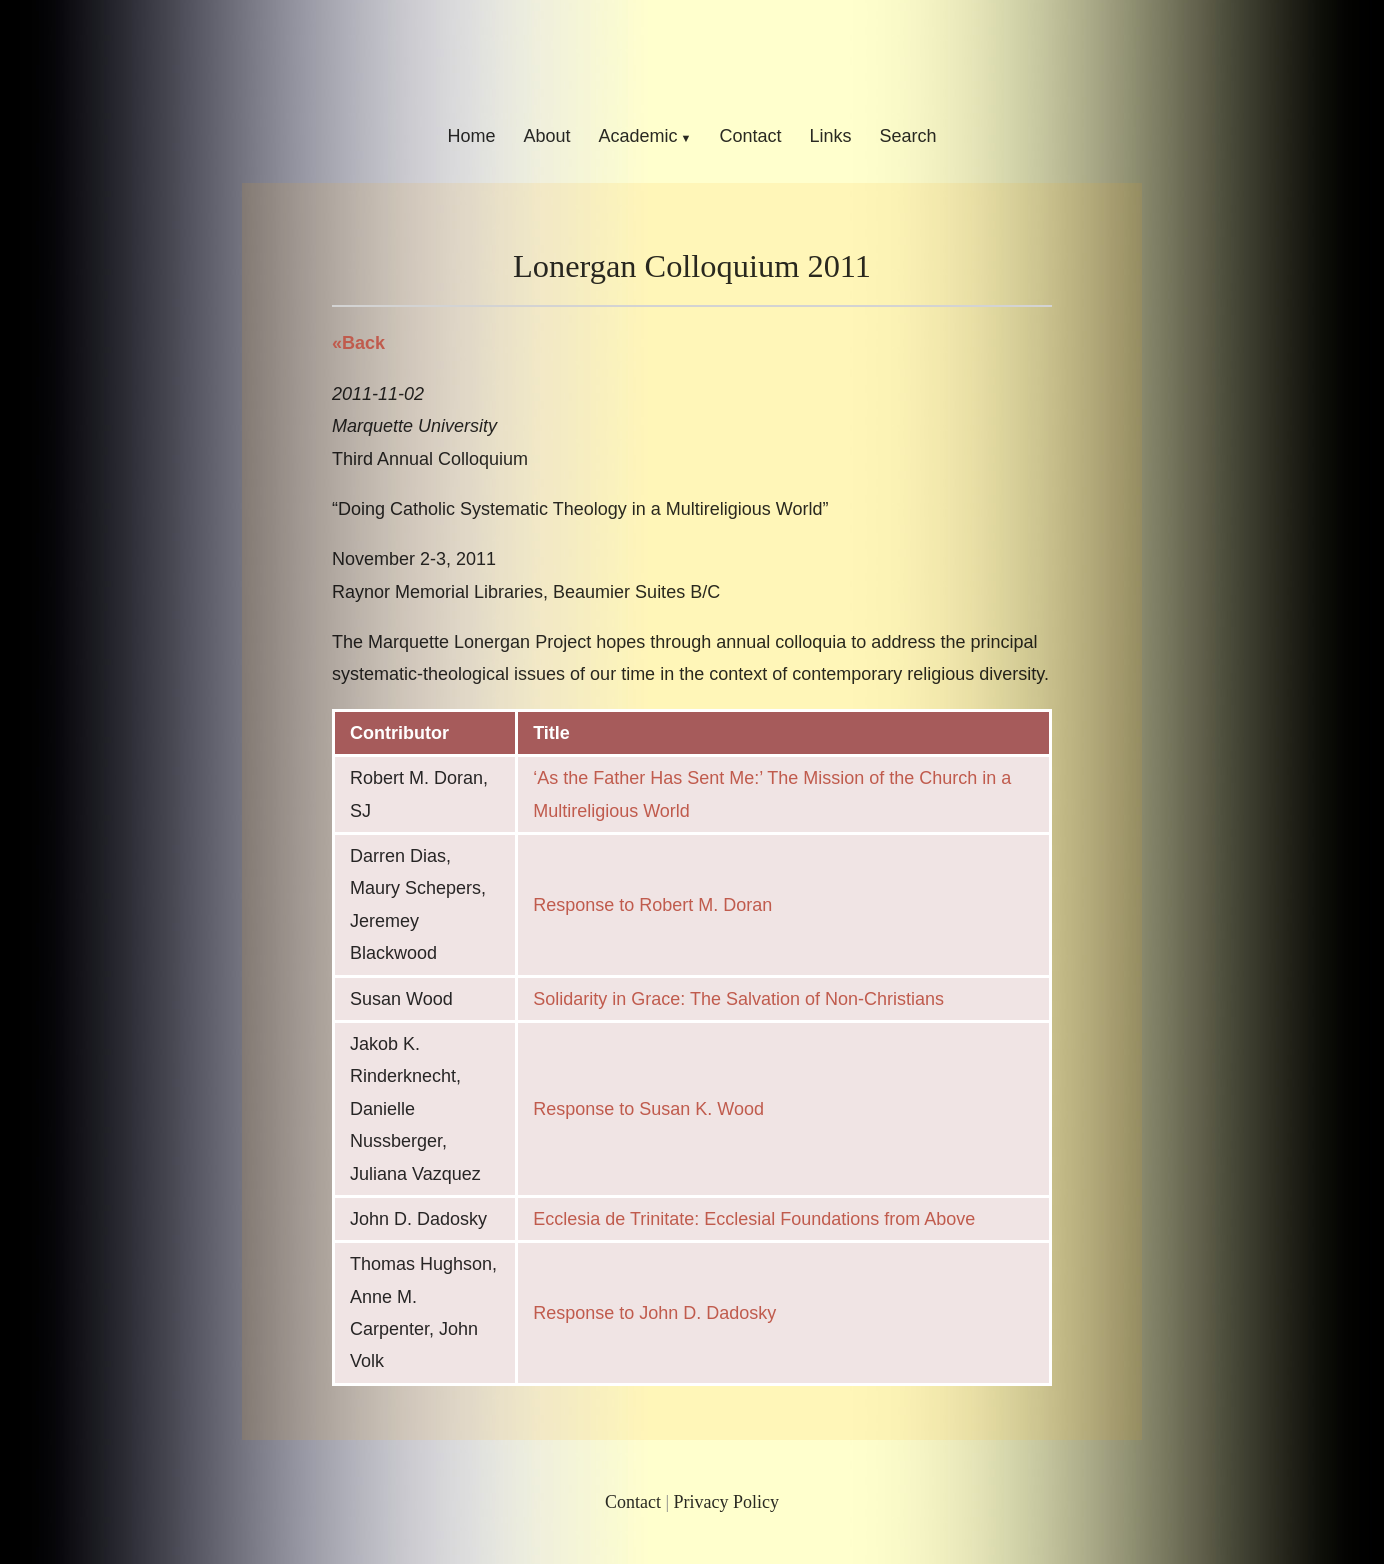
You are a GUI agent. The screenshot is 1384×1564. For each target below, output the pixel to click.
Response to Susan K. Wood (648, 1109)
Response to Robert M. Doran (652, 905)
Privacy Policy (727, 1502)
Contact (750, 136)
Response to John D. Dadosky (654, 1313)
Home (471, 136)
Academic (637, 136)
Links (831, 136)
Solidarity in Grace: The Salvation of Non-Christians (738, 999)
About (546, 136)
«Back (358, 343)
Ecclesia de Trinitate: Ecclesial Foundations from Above (754, 1219)
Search (908, 136)
